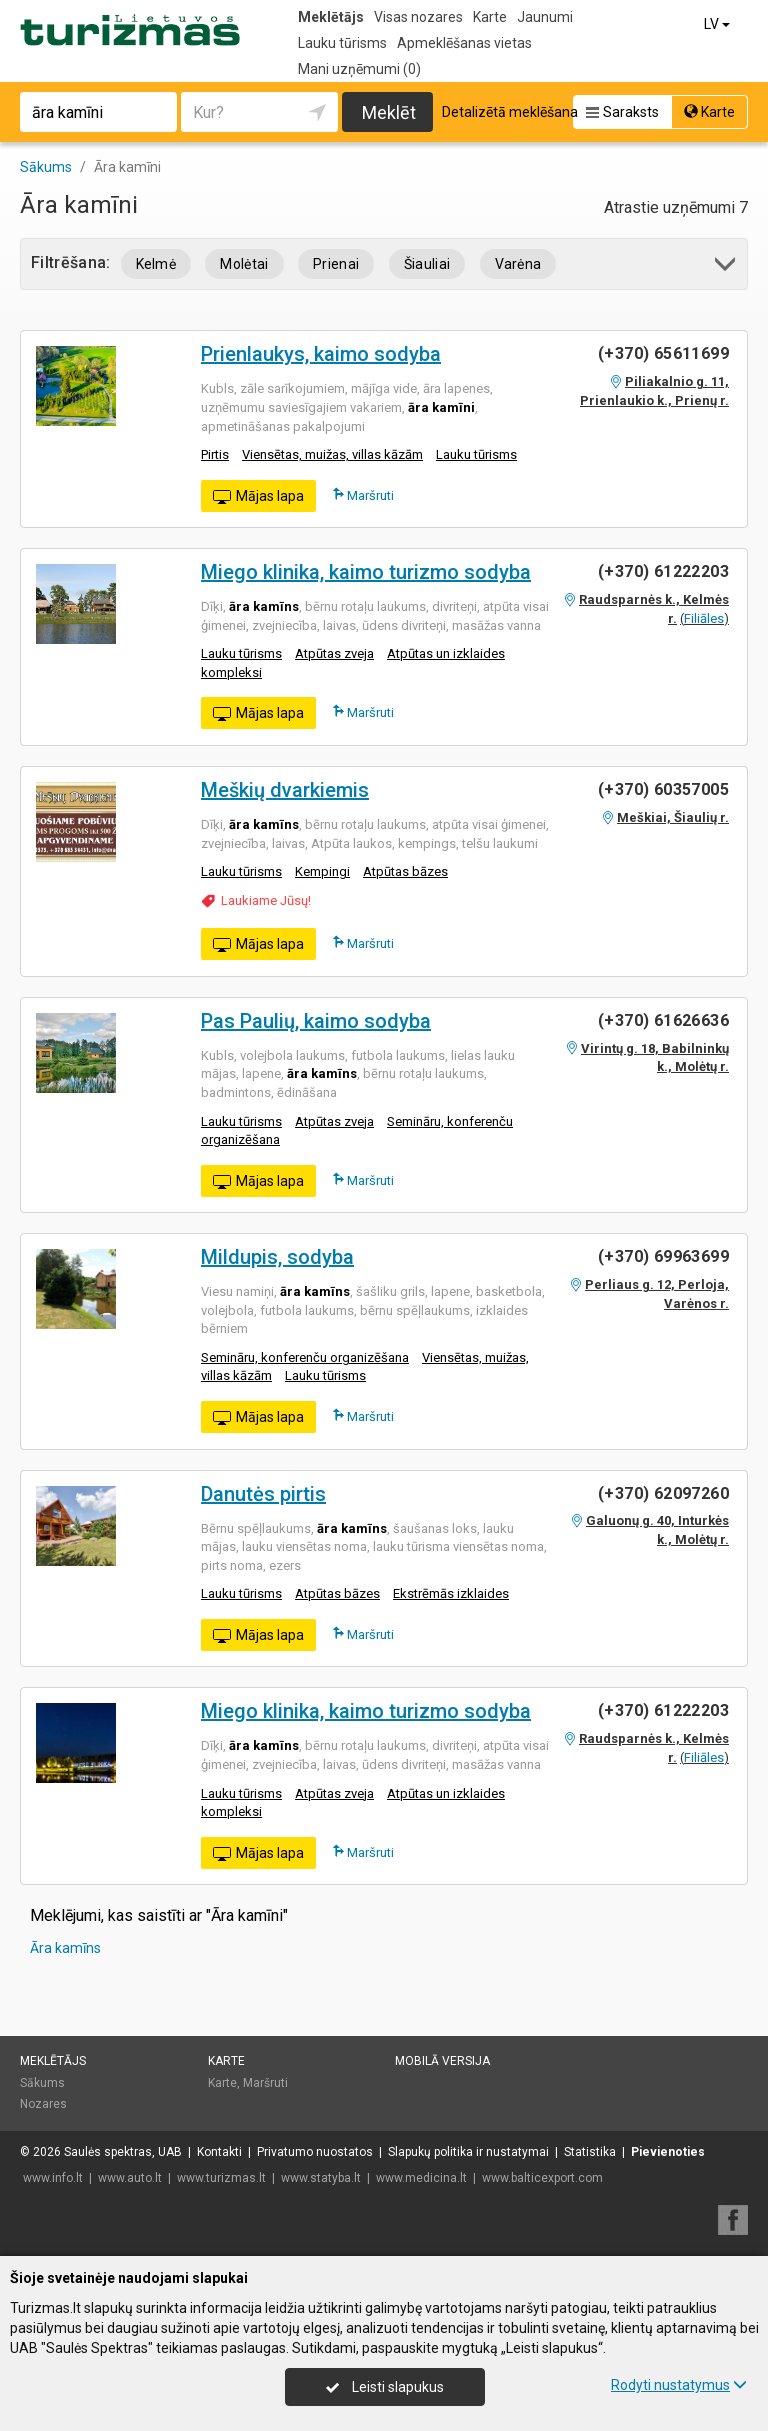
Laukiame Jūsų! (266, 900)
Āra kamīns (65, 1948)
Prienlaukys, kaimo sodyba (321, 354)
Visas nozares (418, 17)
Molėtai (244, 264)
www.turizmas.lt (221, 2178)
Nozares (43, 2104)
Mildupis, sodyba (277, 1257)
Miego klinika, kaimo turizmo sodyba (366, 572)
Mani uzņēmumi (359, 69)
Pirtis (215, 454)
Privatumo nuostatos (315, 2152)
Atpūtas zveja (334, 653)
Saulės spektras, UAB (123, 2152)
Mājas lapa (258, 497)
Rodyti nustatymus (679, 2385)
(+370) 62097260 (663, 1493)
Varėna (518, 264)
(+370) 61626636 (663, 1020)
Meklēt (389, 112)
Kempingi (322, 871)
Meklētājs (331, 17)
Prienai (336, 264)
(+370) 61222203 (663, 571)
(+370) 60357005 (663, 789)
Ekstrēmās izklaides (451, 1593)
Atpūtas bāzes (405, 871)
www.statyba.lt (321, 2178)
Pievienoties (668, 2152)
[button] (726, 267)
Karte (490, 17)
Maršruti (363, 495)
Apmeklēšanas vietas (464, 43)
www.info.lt (53, 2178)
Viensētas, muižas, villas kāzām (332, 454)
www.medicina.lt (421, 2178)
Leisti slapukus (385, 2387)
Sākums (42, 2083)
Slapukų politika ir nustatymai (468, 2152)
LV (718, 24)
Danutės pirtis (263, 1494)
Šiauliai (427, 264)
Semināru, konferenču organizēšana (305, 1357)
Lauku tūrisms (342, 43)
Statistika (590, 2152)
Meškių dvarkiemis (285, 790)
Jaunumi (545, 17)
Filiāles (704, 618)
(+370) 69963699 (663, 1256)
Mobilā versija (442, 2061)
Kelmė (156, 264)
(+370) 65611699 (663, 353)
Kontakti (219, 2152)
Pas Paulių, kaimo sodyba (316, 1021)
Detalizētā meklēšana (510, 112)
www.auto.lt (130, 2178)
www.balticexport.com (542, 2178)
